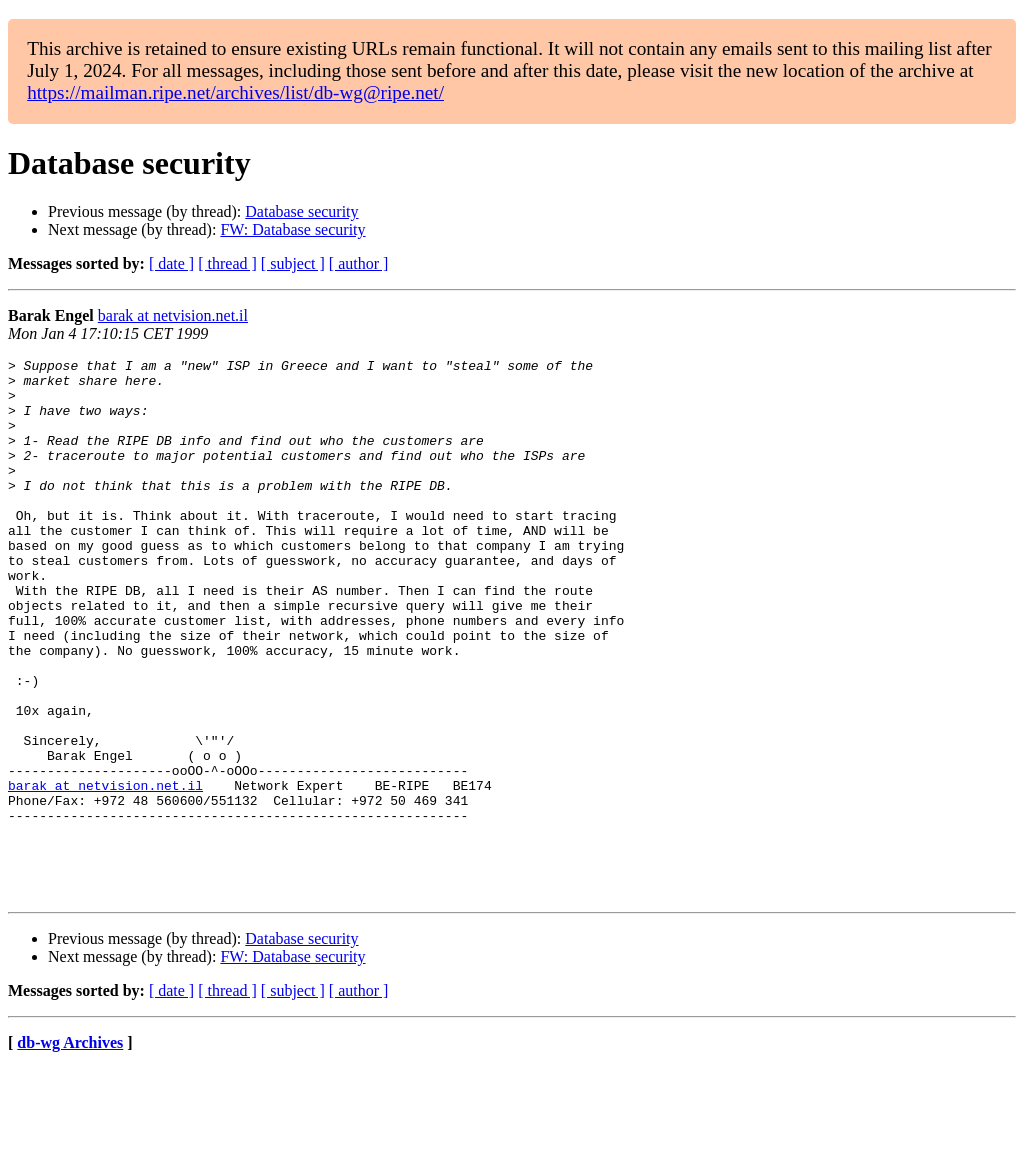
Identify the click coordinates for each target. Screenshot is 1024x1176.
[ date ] (171, 263)
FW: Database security (292, 229)
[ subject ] (293, 263)
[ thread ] (227, 263)
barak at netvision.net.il (173, 315)
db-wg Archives (70, 1150)
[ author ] (359, 263)
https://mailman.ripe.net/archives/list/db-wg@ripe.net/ (235, 92)
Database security (301, 211)
